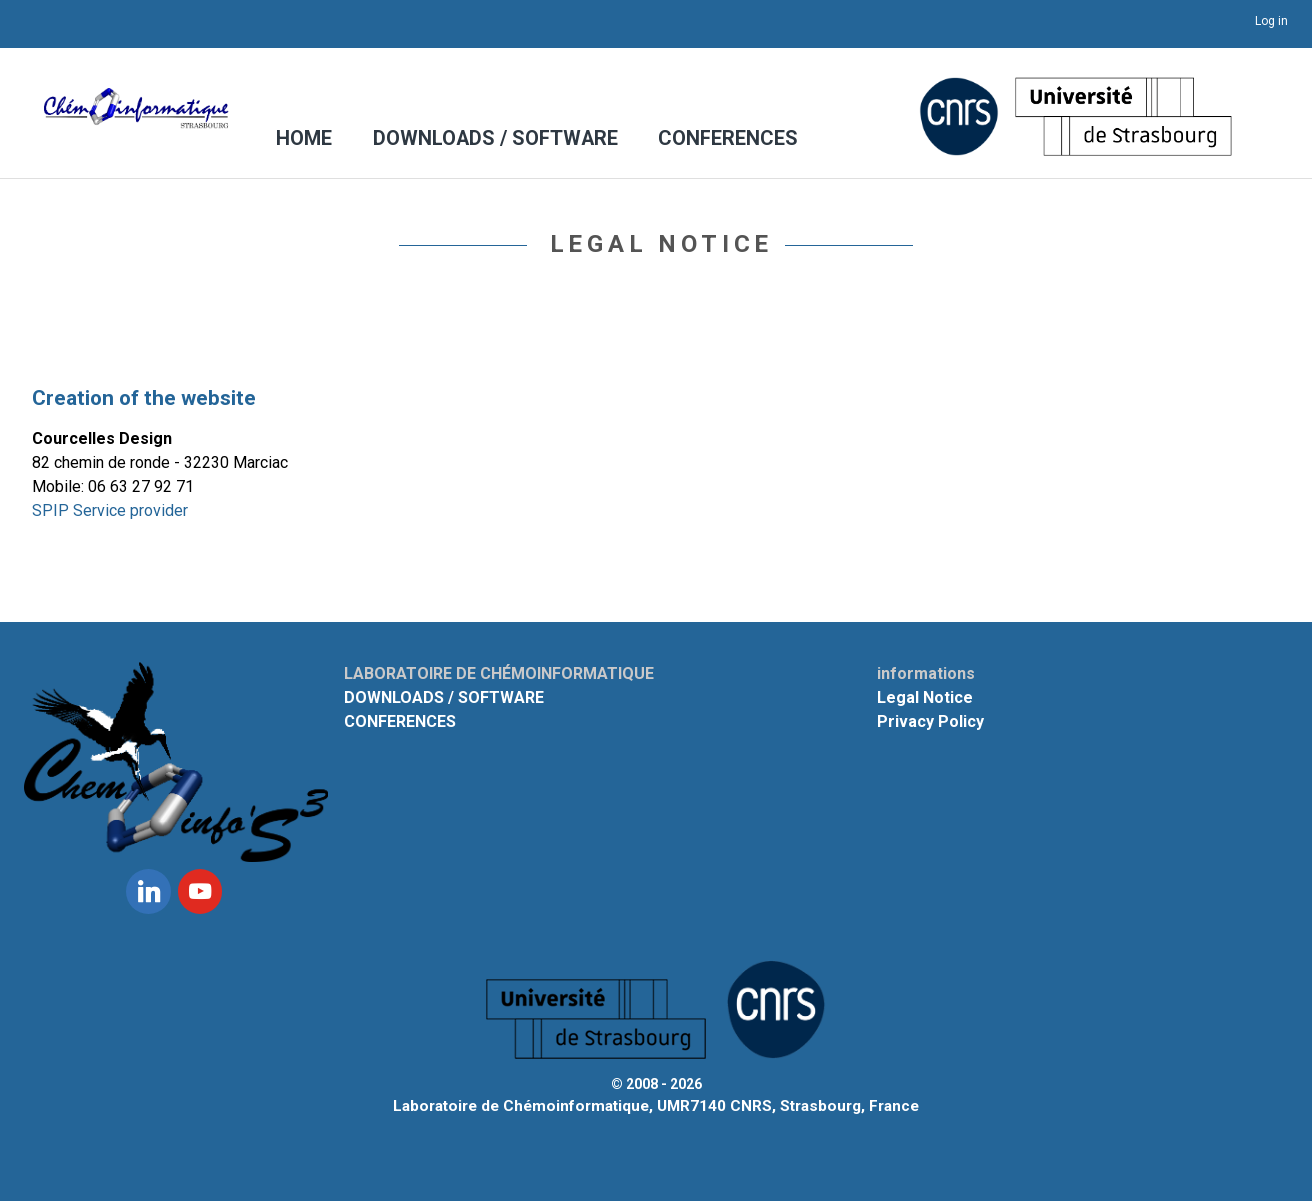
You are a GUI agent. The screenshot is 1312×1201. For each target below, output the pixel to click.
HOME (306, 139)
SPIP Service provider (110, 510)
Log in (1271, 21)
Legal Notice (925, 697)
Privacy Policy (930, 721)
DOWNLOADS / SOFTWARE (489, 139)
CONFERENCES (710, 139)
